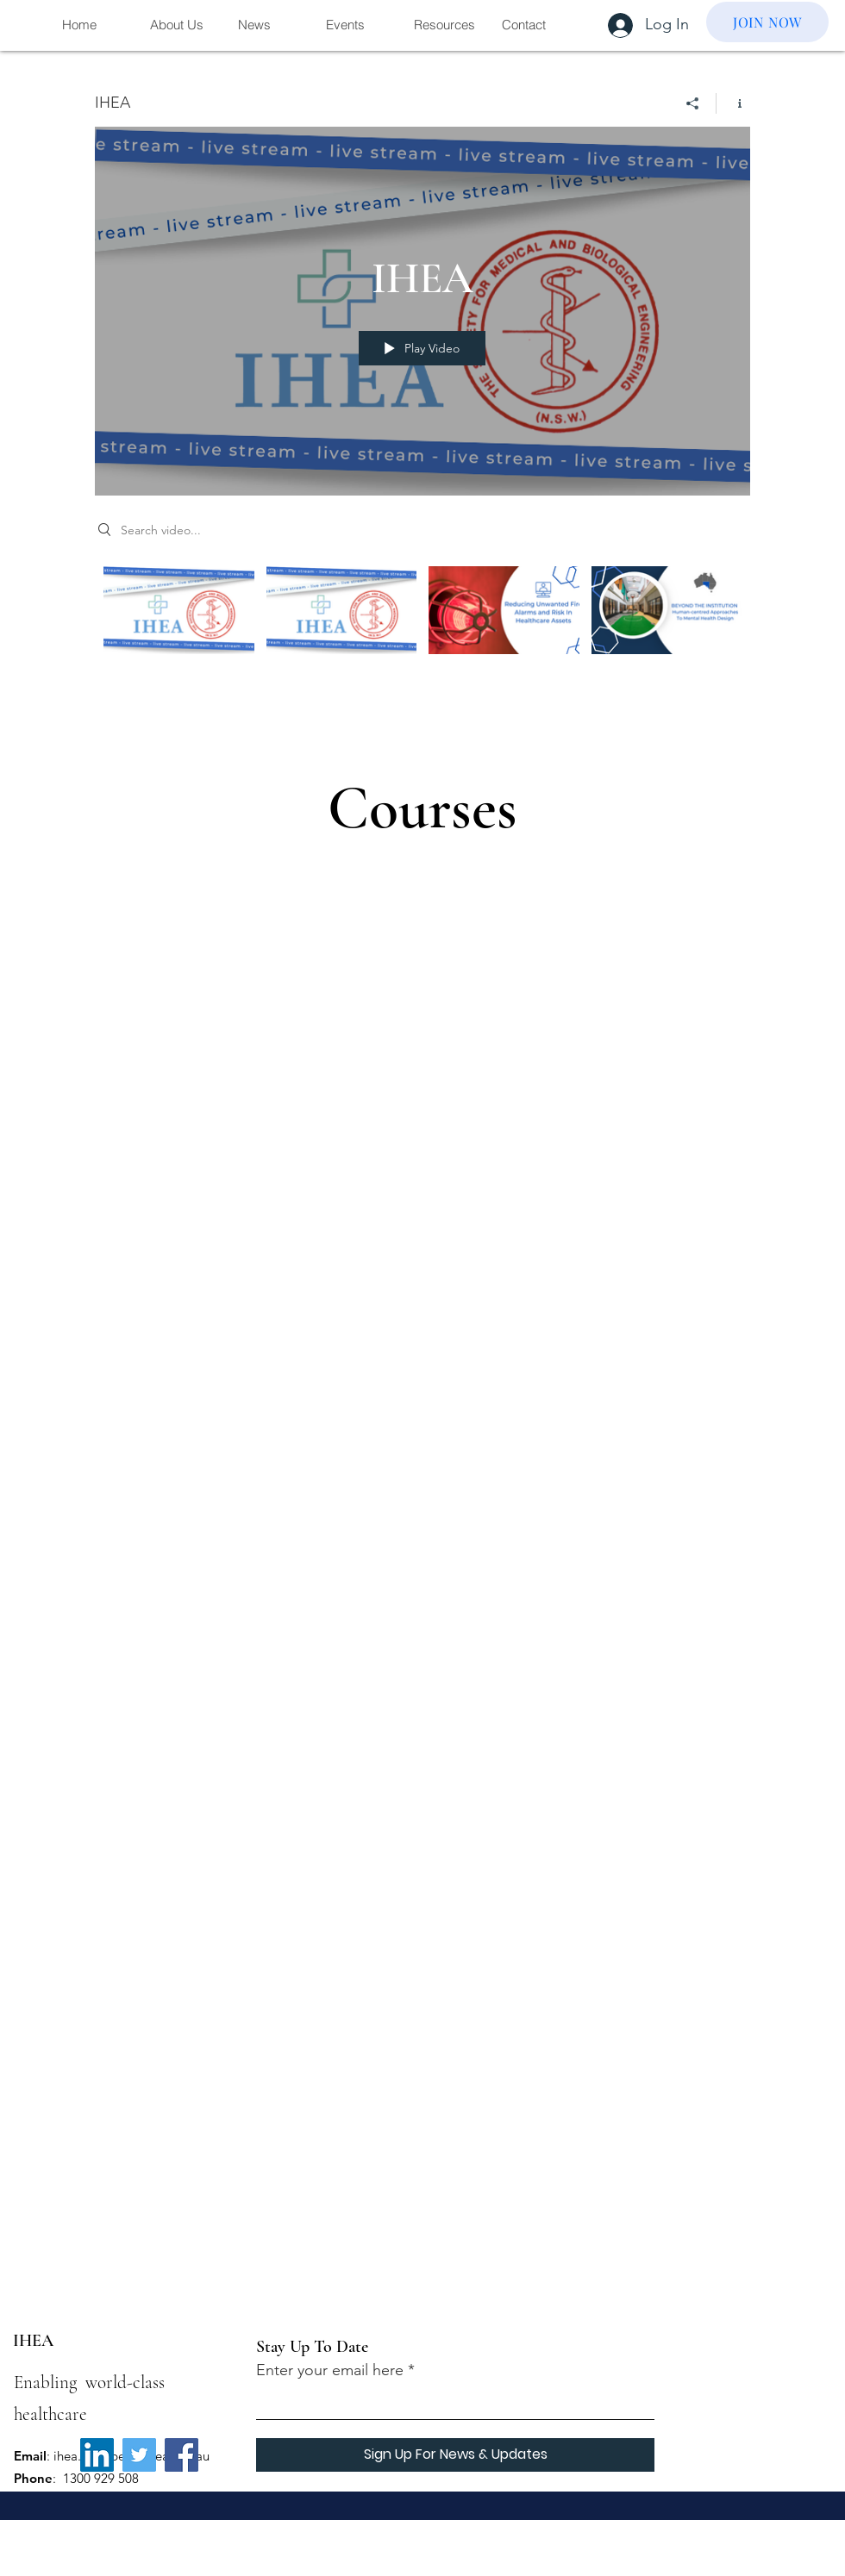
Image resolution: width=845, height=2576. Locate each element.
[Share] (693, 103)
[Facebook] (181, 2455)
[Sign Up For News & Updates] (455, 2455)
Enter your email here (330, 2370)
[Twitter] (139, 2455)
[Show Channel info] (733, 103)
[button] (180, 25)
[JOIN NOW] (767, 22)
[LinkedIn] (97, 2455)
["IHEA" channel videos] (422, 630)
